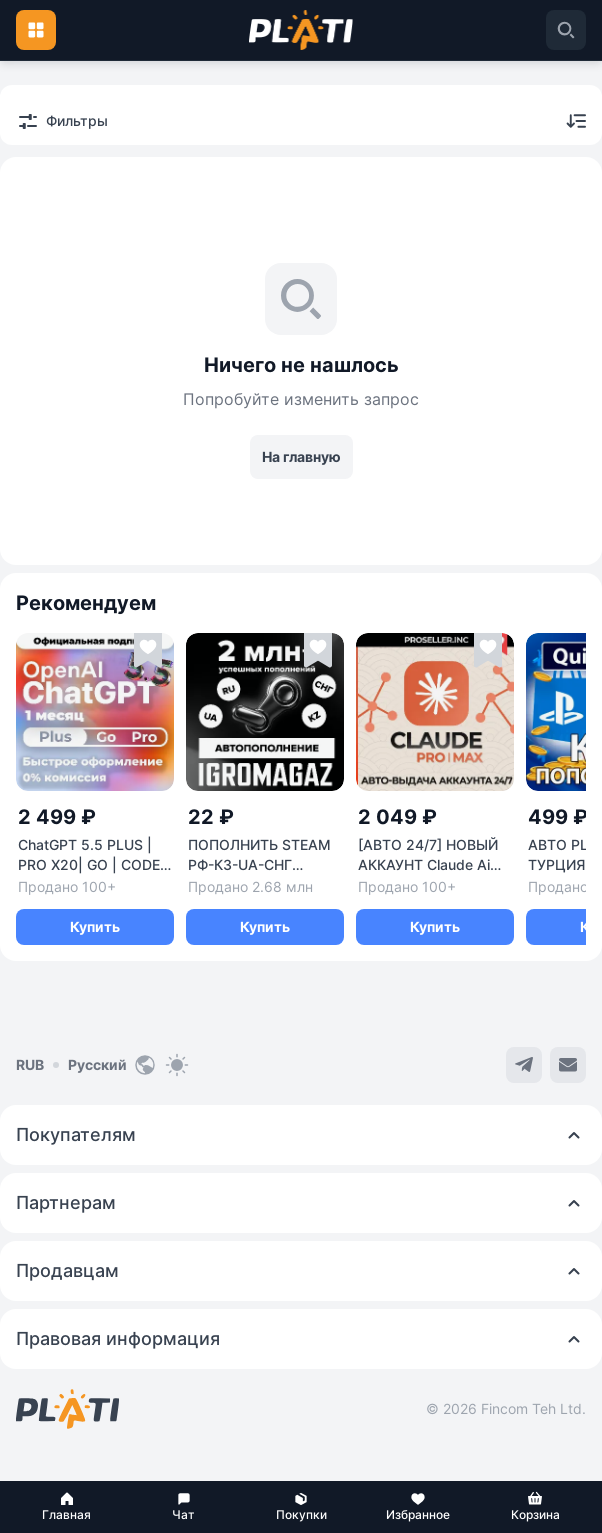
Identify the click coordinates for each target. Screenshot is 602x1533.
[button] (66, 1507)
